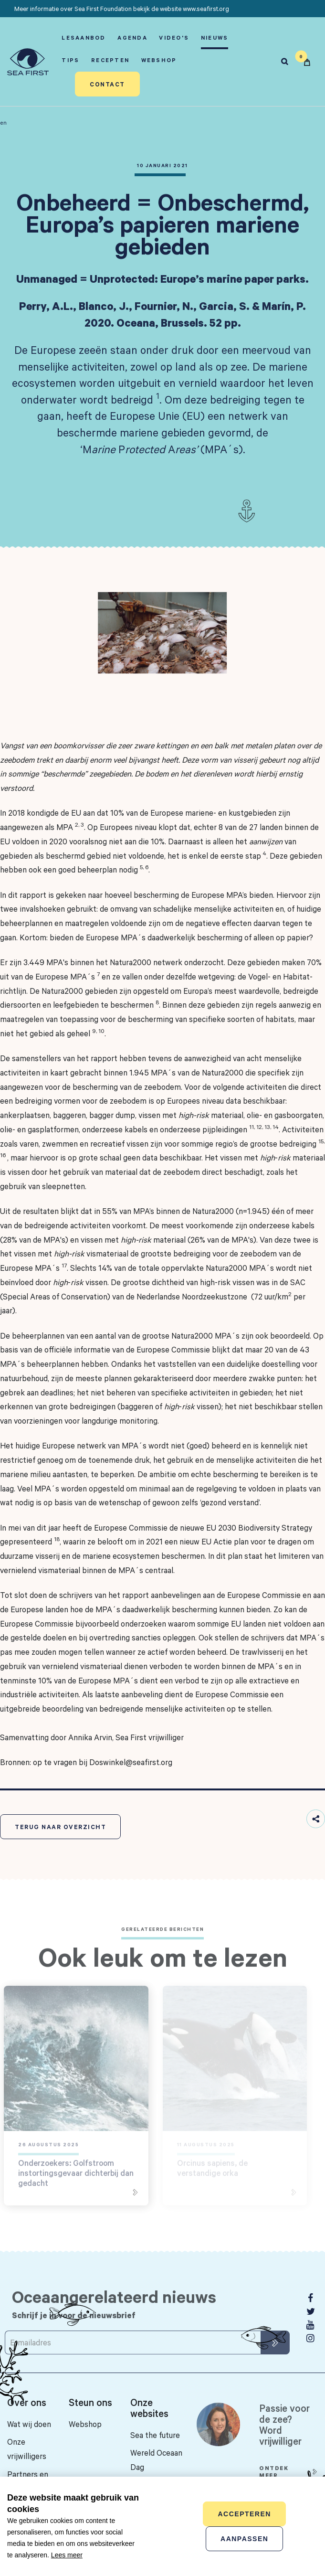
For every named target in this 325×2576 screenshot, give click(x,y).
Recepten (110, 60)
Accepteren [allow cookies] (244, 2514)
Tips (70, 60)
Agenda (132, 37)
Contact (107, 84)
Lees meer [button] (67, 2555)
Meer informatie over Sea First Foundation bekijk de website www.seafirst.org (121, 8)
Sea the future (155, 2435)
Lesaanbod (83, 37)
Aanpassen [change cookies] (244, 2539)
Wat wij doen (29, 2424)
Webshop (159, 60)
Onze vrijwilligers (26, 2449)
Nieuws (215, 37)
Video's (174, 37)
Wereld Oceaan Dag (156, 2460)
